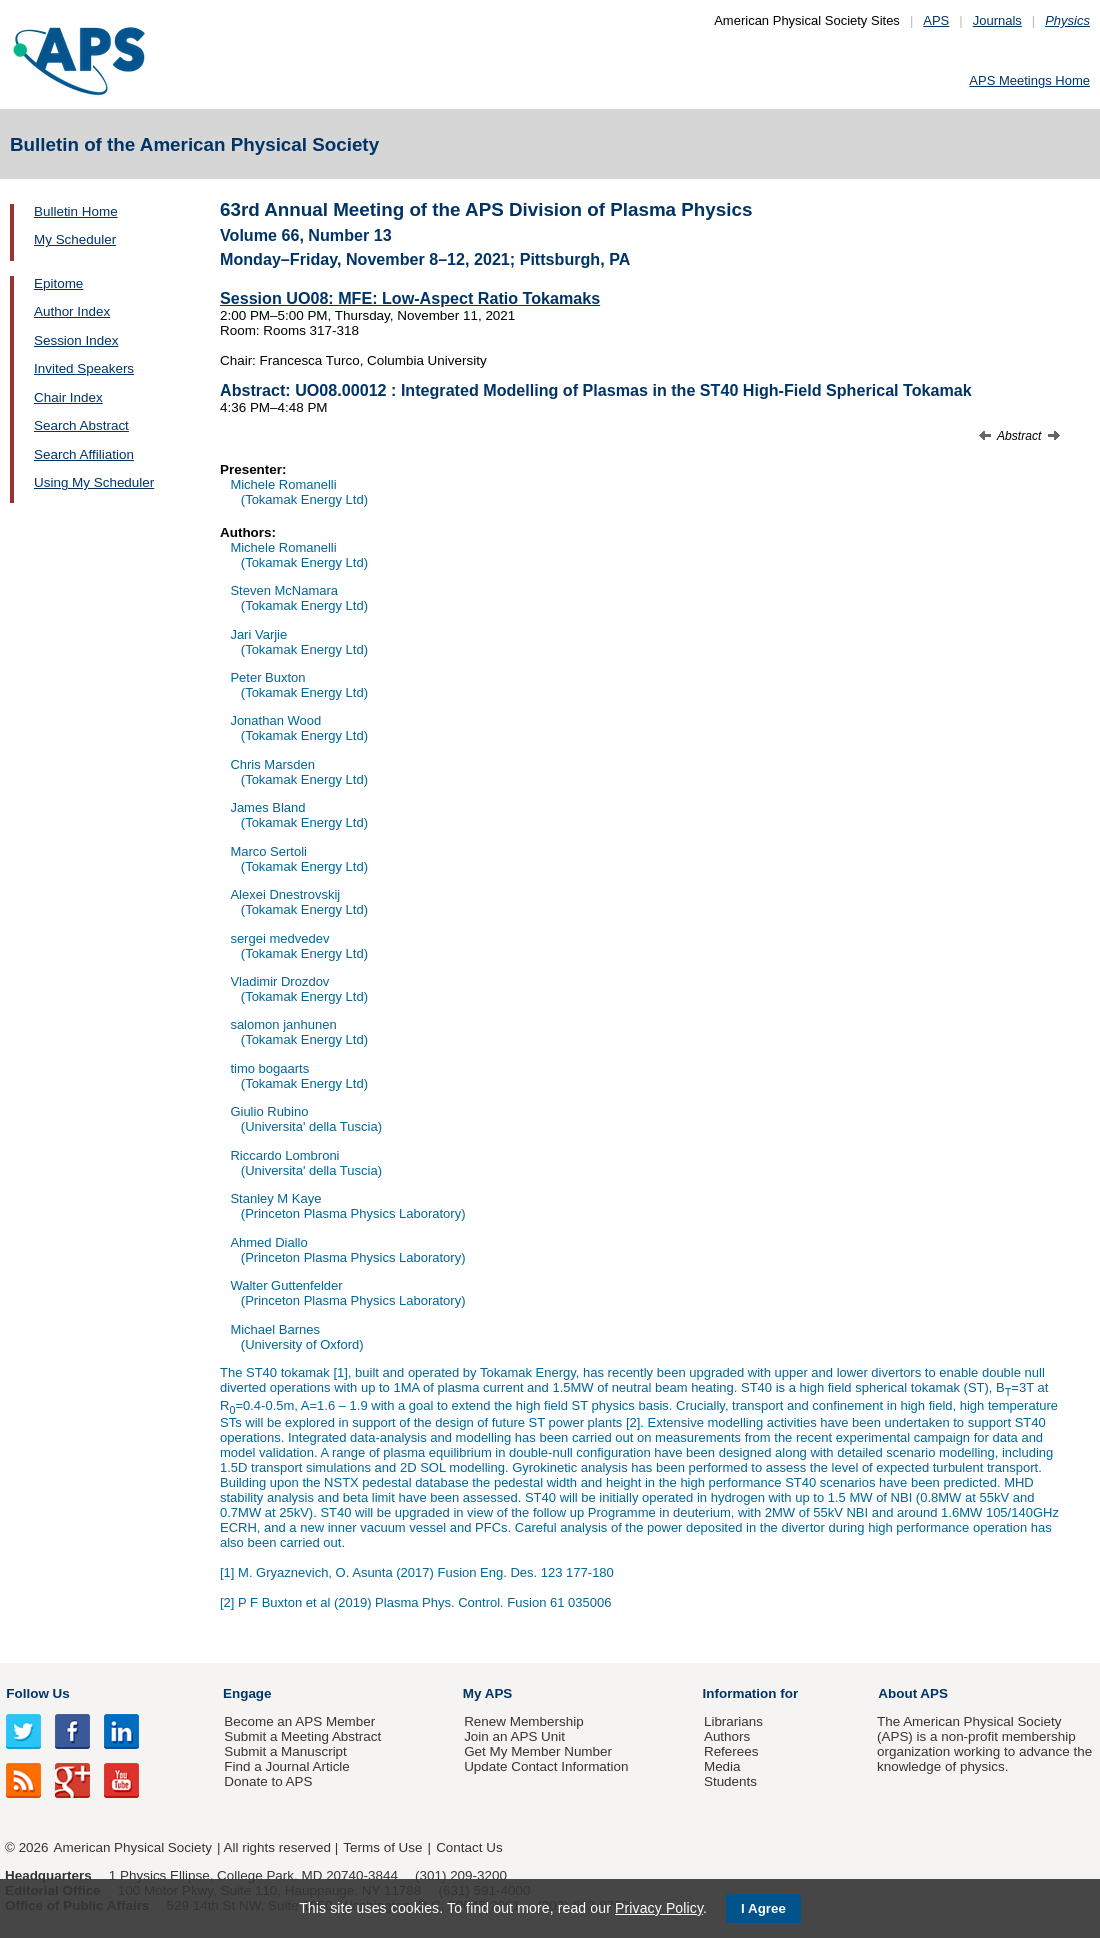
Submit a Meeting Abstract (302, 1736)
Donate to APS (268, 1781)
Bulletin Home (76, 211)
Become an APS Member (299, 1721)
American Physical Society (133, 1847)
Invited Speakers (84, 368)
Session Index (76, 340)
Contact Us (469, 1847)
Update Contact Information (546, 1766)
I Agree (763, 1908)
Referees (731, 1751)
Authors (727, 1736)
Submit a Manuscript (285, 1751)
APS (936, 20)
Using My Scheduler (94, 482)
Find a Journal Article (286, 1766)
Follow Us (37, 1693)
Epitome (58, 283)
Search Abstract (81, 425)
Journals (997, 20)
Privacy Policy (659, 1908)
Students (730, 1781)
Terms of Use (382, 1847)
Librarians (733, 1721)
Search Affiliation (84, 454)
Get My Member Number (538, 1751)
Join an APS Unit (514, 1736)
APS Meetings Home (1029, 80)
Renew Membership (524, 1721)
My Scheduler (75, 239)
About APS (913, 1693)
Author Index (72, 311)
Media (722, 1766)
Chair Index (68, 397)
